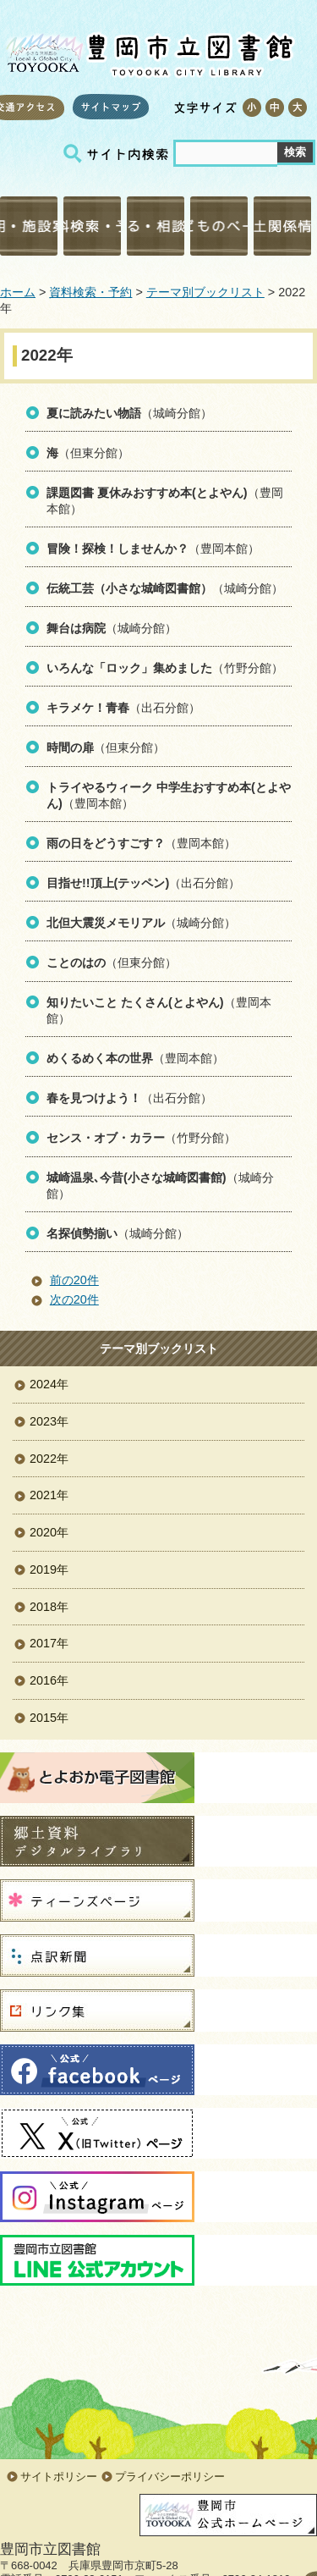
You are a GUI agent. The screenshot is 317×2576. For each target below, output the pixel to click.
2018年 (49, 1606)
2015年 (49, 1717)
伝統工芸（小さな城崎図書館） (129, 588)
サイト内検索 (118, 153)
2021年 (49, 1495)
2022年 (49, 1458)
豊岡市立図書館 (148, 51)
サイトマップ (111, 106)
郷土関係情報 (282, 226)
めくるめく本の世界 (99, 1058)
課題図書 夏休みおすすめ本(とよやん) (147, 492)
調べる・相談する (155, 226)
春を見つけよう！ (93, 1098)
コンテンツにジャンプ (0, 0)
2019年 (49, 1569)
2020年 (49, 1532)
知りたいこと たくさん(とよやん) (135, 1002)
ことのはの (76, 962)
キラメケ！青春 (87, 707)
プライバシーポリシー (170, 2476)
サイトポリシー (58, 2476)
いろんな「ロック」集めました (129, 668)
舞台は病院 (76, 628)
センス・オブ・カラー (105, 1138)
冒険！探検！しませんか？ (117, 548)
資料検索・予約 (92, 226)
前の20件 (74, 1280)
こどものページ (219, 226)
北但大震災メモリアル (105, 922)
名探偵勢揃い (82, 1233)
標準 (274, 107)
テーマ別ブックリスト (205, 292)
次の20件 (74, 1299)
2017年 (49, 1643)
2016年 (49, 1680)
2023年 (49, 1421)
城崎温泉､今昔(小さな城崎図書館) (136, 1177)
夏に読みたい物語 (93, 413)
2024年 (49, 1384)
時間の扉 (70, 747)
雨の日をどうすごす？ (105, 843)
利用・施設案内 (28, 226)
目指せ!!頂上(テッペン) (107, 883)
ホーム (18, 292)
